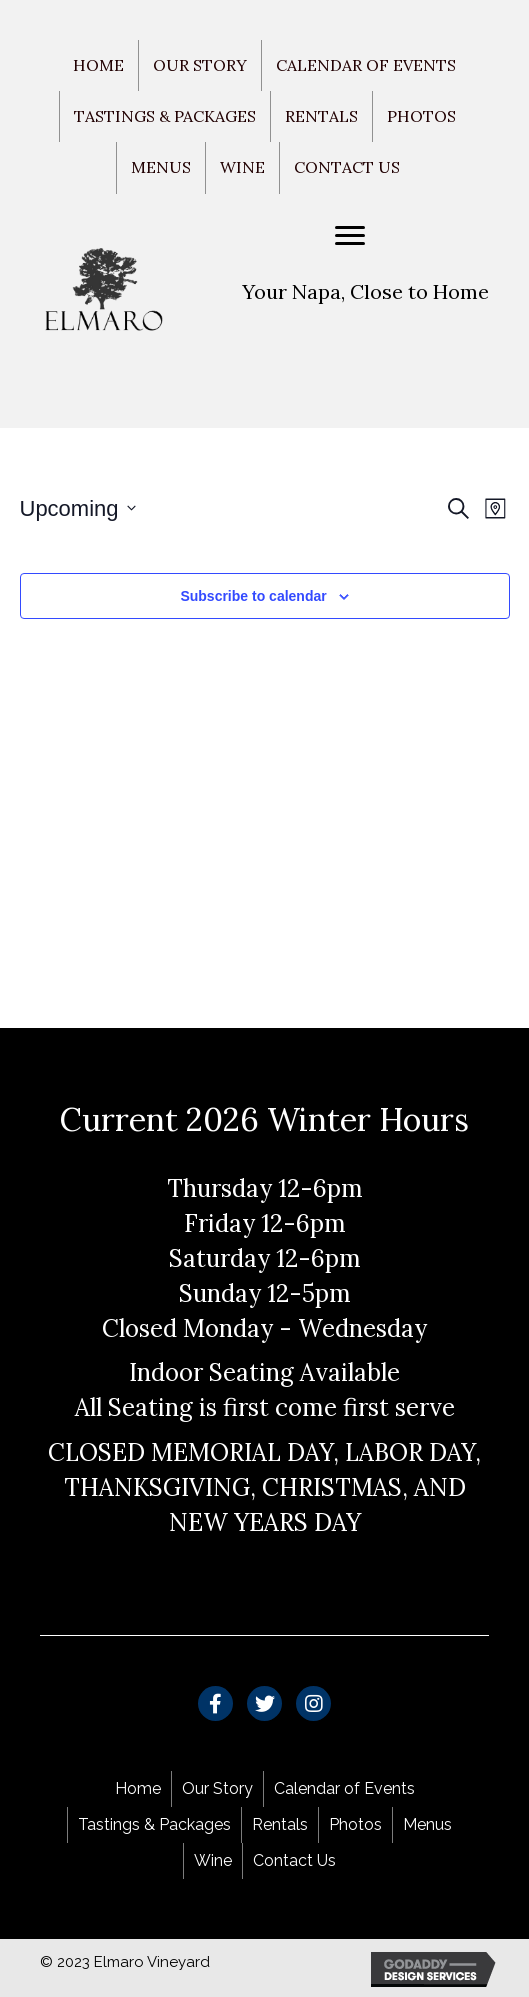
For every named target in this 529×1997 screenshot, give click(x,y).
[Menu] (350, 236)
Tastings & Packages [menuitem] (165, 116)
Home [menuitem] (98, 65)
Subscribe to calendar (253, 596)
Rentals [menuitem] (321, 116)
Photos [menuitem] (421, 116)
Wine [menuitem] (242, 167)
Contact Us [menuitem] (347, 167)
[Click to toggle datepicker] (78, 508)
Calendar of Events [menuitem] (366, 65)
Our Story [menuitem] (200, 65)
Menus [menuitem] (161, 167)
